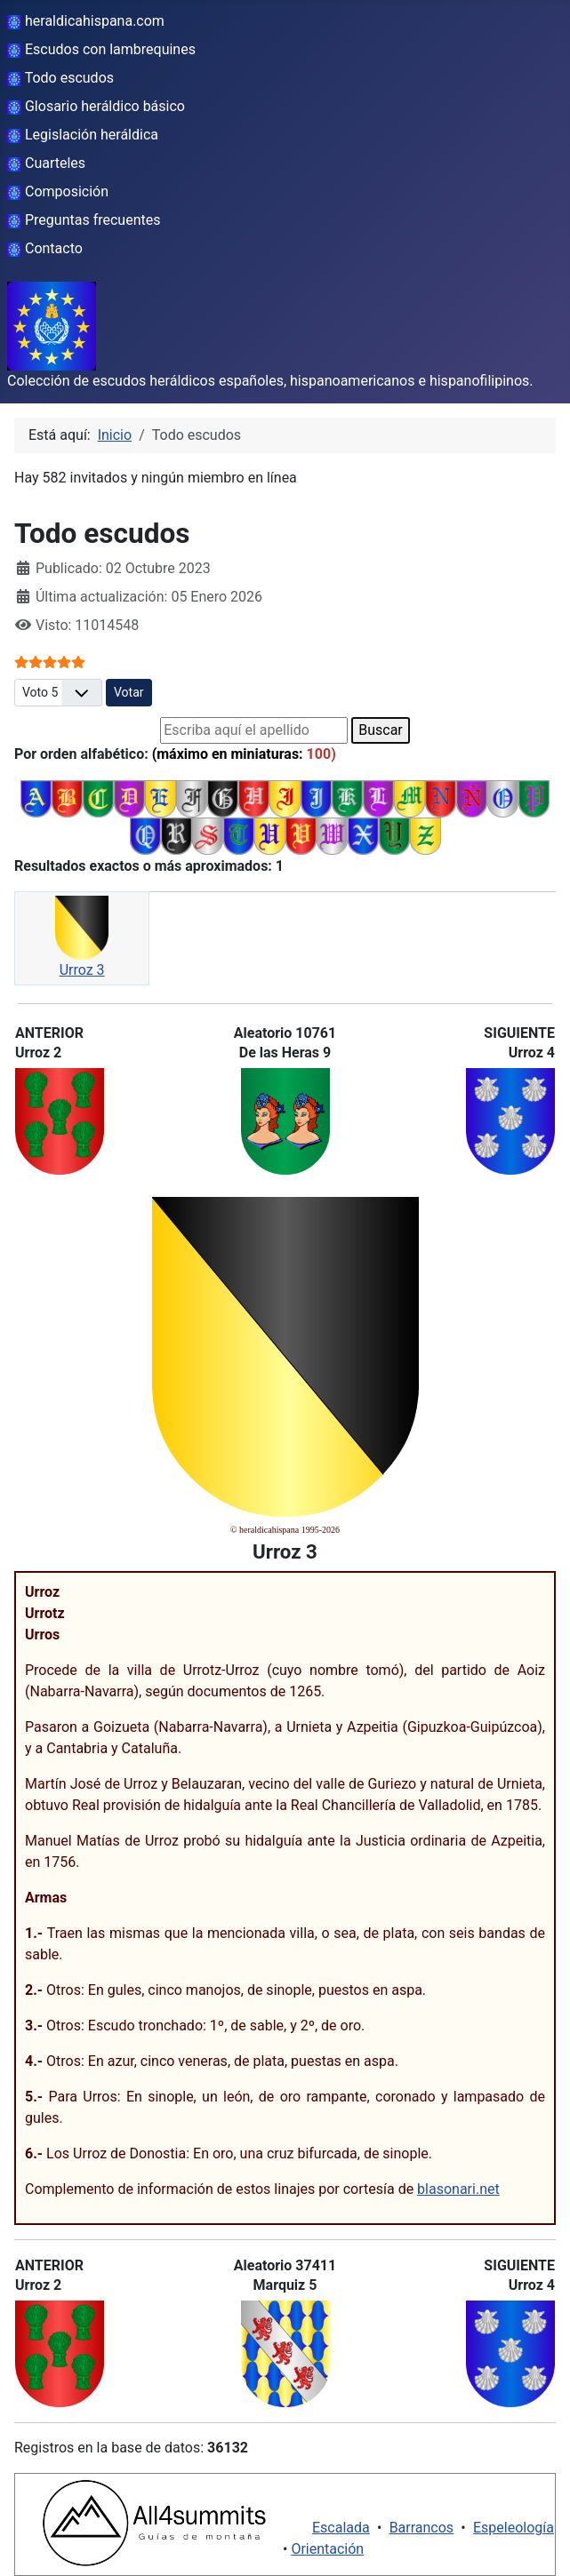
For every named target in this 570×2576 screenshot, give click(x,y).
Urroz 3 (82, 969)
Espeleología (513, 2527)
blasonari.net (458, 2189)
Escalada (341, 2527)
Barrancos (421, 2527)
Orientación (327, 2548)
